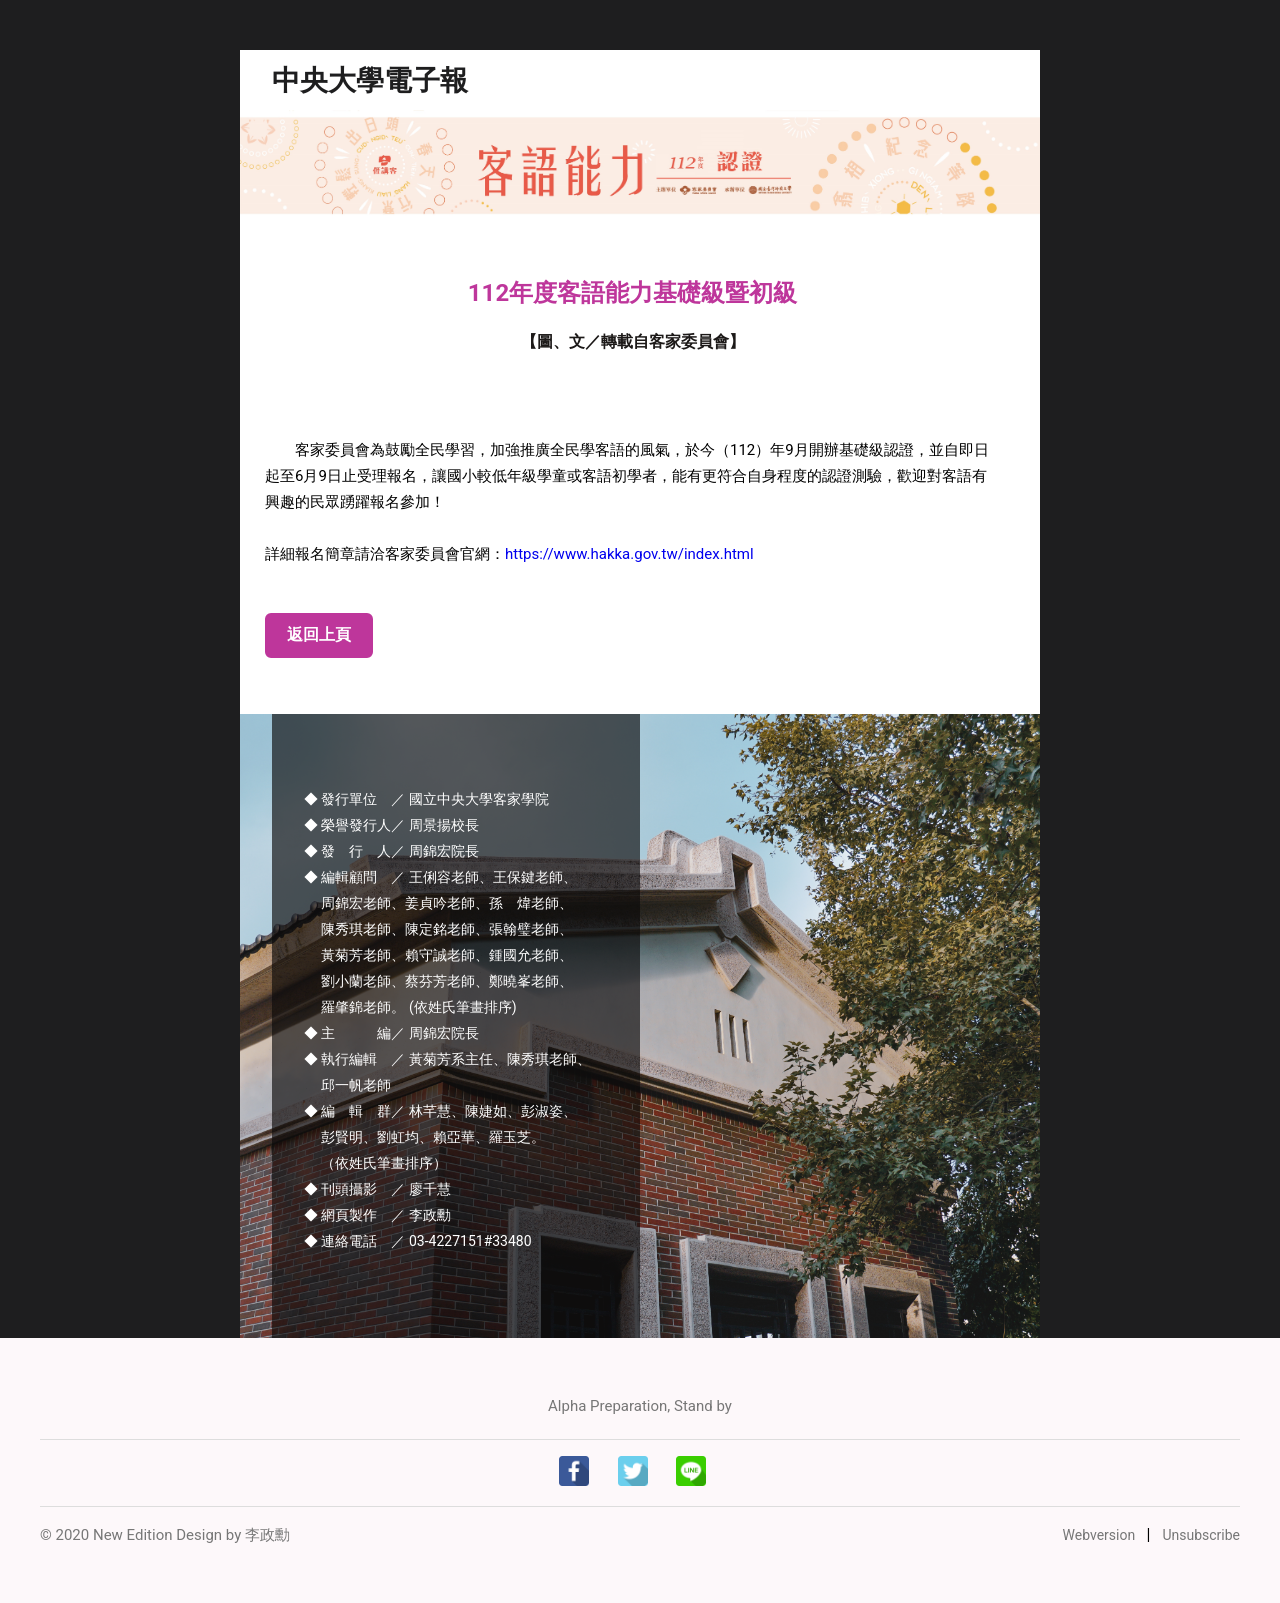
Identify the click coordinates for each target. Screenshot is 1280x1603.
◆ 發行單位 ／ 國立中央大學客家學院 (426, 799)
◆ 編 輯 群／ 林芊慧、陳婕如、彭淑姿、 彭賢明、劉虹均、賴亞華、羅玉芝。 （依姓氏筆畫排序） (440, 1137)
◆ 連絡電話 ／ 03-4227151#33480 (418, 1241)
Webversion (1101, 1535)
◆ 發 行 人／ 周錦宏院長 (391, 851)
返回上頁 (319, 634)
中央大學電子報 (370, 80)
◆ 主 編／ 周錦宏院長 (391, 1033)
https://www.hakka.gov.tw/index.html (629, 554)
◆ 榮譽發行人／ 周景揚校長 (391, 825)
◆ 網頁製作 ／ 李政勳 (377, 1215)
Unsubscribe (1201, 1535)
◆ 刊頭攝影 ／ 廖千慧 (377, 1189)
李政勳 (267, 1535)
